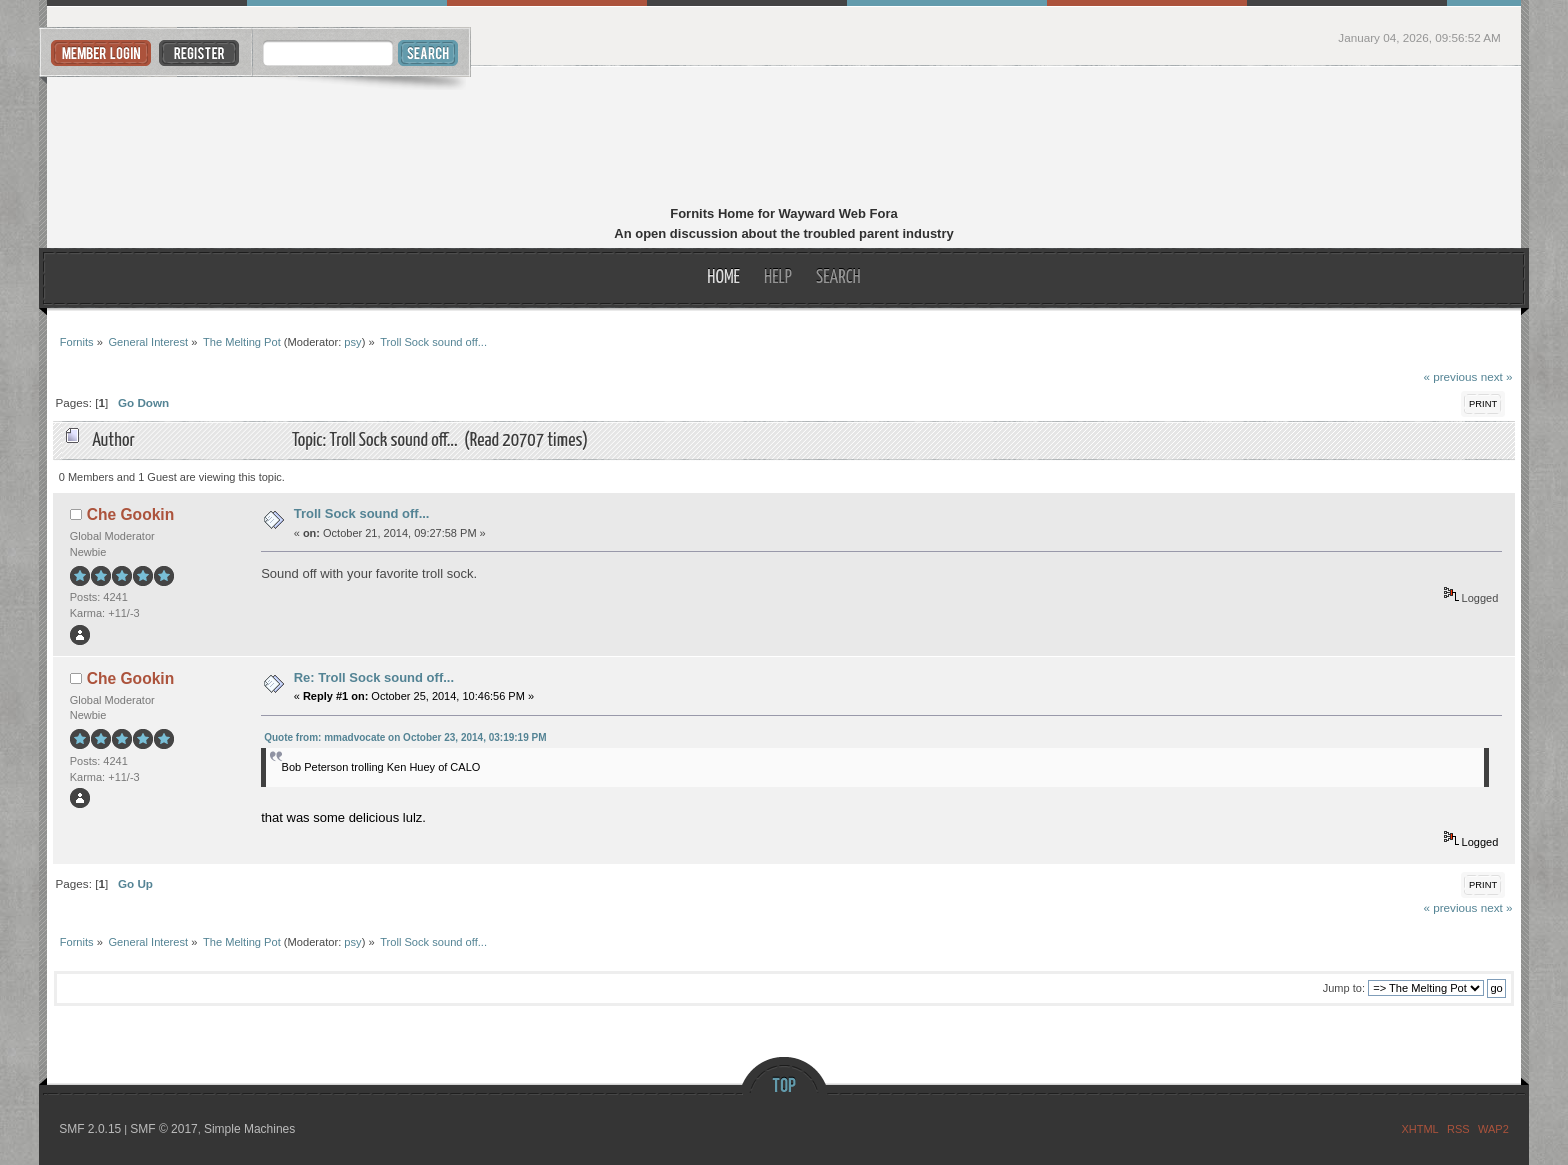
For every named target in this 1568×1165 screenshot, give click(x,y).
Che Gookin (131, 514)
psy (352, 342)
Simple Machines (249, 1129)
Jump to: (1344, 988)
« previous (1450, 376)
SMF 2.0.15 (90, 1129)
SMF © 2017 (164, 1129)
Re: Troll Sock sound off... (374, 677)
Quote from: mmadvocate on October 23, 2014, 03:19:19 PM (405, 737)
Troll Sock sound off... (362, 513)
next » (1497, 376)
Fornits (784, 138)
